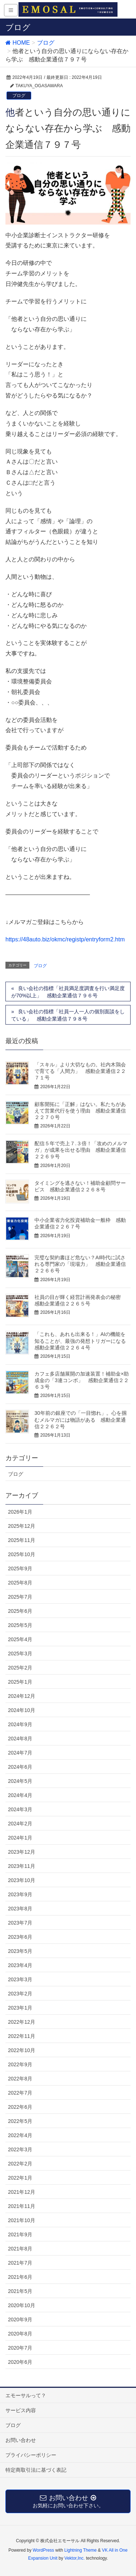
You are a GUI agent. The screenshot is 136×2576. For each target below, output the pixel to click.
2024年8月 (20, 1738)
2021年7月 (20, 2263)
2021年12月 (21, 2192)
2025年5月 (20, 1625)
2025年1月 (20, 1682)
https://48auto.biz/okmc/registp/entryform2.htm (65, 939)
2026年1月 (20, 1512)
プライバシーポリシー (30, 2455)
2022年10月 (21, 2050)
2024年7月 (20, 1753)
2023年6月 (20, 1937)
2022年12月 (21, 2022)
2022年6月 (20, 2107)
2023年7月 (20, 1923)
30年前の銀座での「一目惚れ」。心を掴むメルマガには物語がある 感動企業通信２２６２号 (80, 1419)
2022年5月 (20, 2121)
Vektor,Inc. (75, 2558)
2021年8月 (20, 2249)
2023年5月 (20, 1951)
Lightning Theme (80, 2550)
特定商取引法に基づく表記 (35, 2470)
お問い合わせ (20, 2440)
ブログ (18, 95)
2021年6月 (20, 2277)
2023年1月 (20, 2008)
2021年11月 (21, 2206)
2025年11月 (21, 1540)
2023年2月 (20, 1993)
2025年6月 (20, 1611)
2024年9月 (20, 1724)
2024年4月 (20, 1795)
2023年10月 (21, 1880)
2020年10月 (21, 2305)
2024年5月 (20, 1781)
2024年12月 (21, 1696)
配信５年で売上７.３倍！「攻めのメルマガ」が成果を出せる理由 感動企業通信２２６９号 (80, 1149)
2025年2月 (20, 1668)
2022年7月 (20, 2093)
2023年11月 (21, 1866)
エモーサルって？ (25, 2395)
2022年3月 (20, 2149)
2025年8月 (20, 1583)
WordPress (43, 2550)
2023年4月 (20, 1965)
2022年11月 (21, 2036)
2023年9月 (20, 1894)
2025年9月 (20, 1568)
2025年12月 (21, 1526)
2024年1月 (20, 1838)
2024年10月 (21, 1710)
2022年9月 (20, 2064)
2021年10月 (21, 2220)
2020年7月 (20, 2348)
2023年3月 (20, 1979)
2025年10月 (21, 1554)
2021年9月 (20, 2234)
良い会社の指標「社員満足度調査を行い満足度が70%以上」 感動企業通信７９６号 (68, 991)
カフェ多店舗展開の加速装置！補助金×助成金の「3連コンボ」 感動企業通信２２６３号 (81, 1380)
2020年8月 (20, 2334)
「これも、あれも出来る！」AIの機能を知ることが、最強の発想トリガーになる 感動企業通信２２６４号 (82, 1340)
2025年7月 (20, 1597)
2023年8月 (20, 1908)
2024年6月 (20, 1767)
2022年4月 (20, 2135)
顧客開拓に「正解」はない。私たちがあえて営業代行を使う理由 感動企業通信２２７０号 (80, 1110)
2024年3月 (20, 1809)
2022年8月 (20, 2079)
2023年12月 (21, 1852)
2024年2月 (20, 1823)
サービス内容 (20, 2410)
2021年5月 (20, 2291)
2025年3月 (20, 1653)
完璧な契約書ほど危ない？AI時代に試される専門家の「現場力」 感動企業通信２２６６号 (80, 1264)
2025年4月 (20, 1639)
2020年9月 (20, 2319)
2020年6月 (20, 2362)
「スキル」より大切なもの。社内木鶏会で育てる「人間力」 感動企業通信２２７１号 (80, 1071)
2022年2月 (20, 2164)
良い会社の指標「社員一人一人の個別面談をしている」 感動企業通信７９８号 (68, 1015)
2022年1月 (20, 2178)
